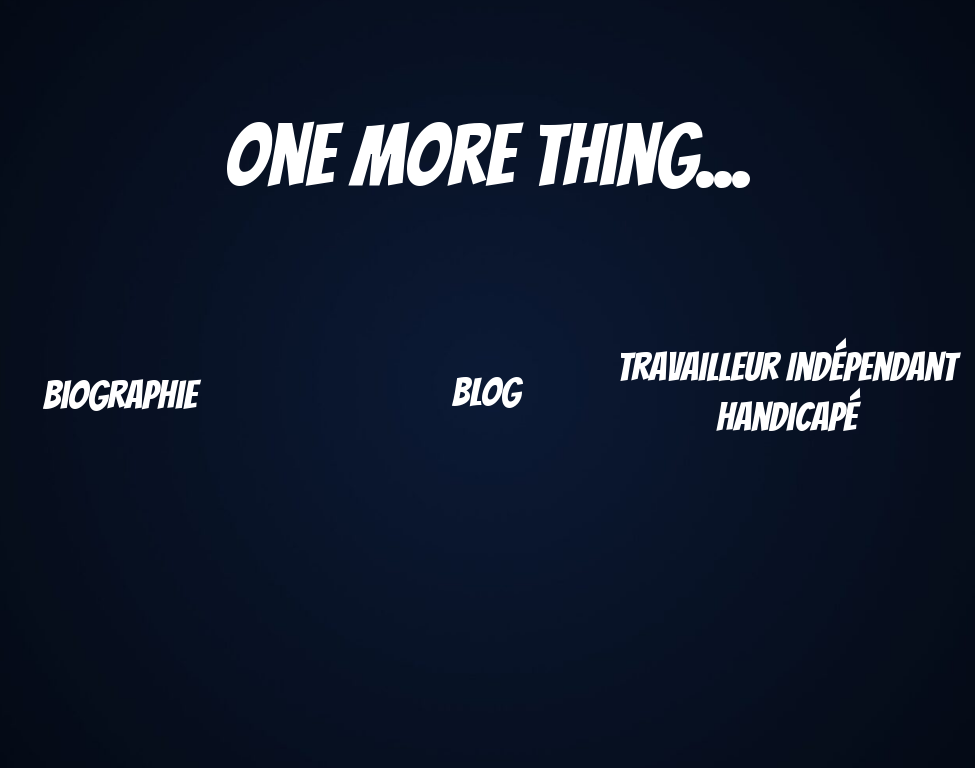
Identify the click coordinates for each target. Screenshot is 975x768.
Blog (486, 392)
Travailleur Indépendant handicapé (786, 392)
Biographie (120, 395)
